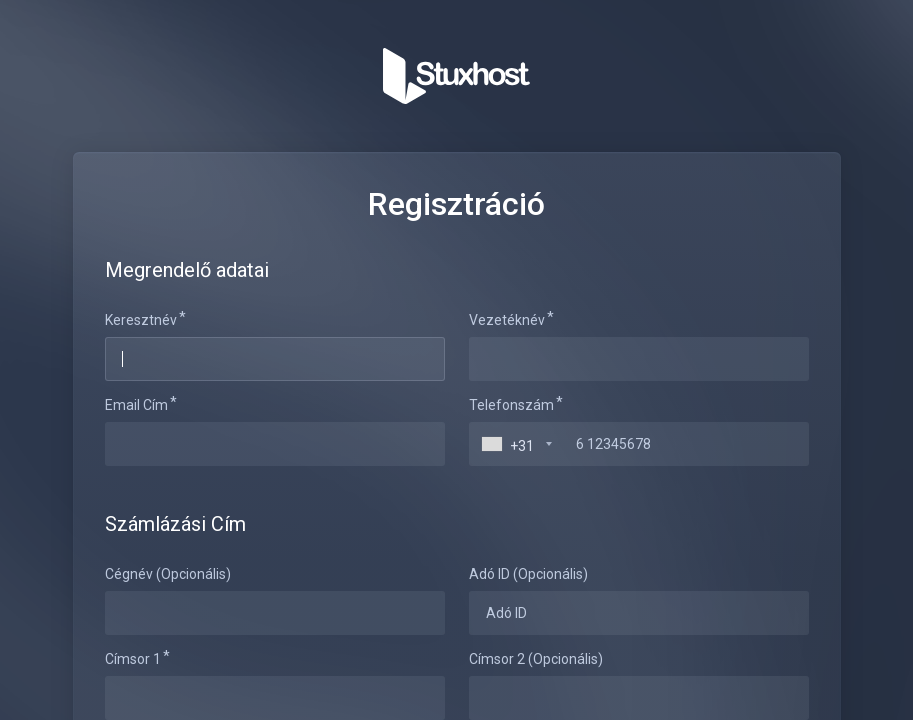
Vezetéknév (507, 320)
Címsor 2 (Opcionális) (536, 659)
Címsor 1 (133, 659)
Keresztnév (141, 320)
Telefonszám (511, 405)
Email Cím (136, 405)
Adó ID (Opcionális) (528, 574)
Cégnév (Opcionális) (168, 574)
